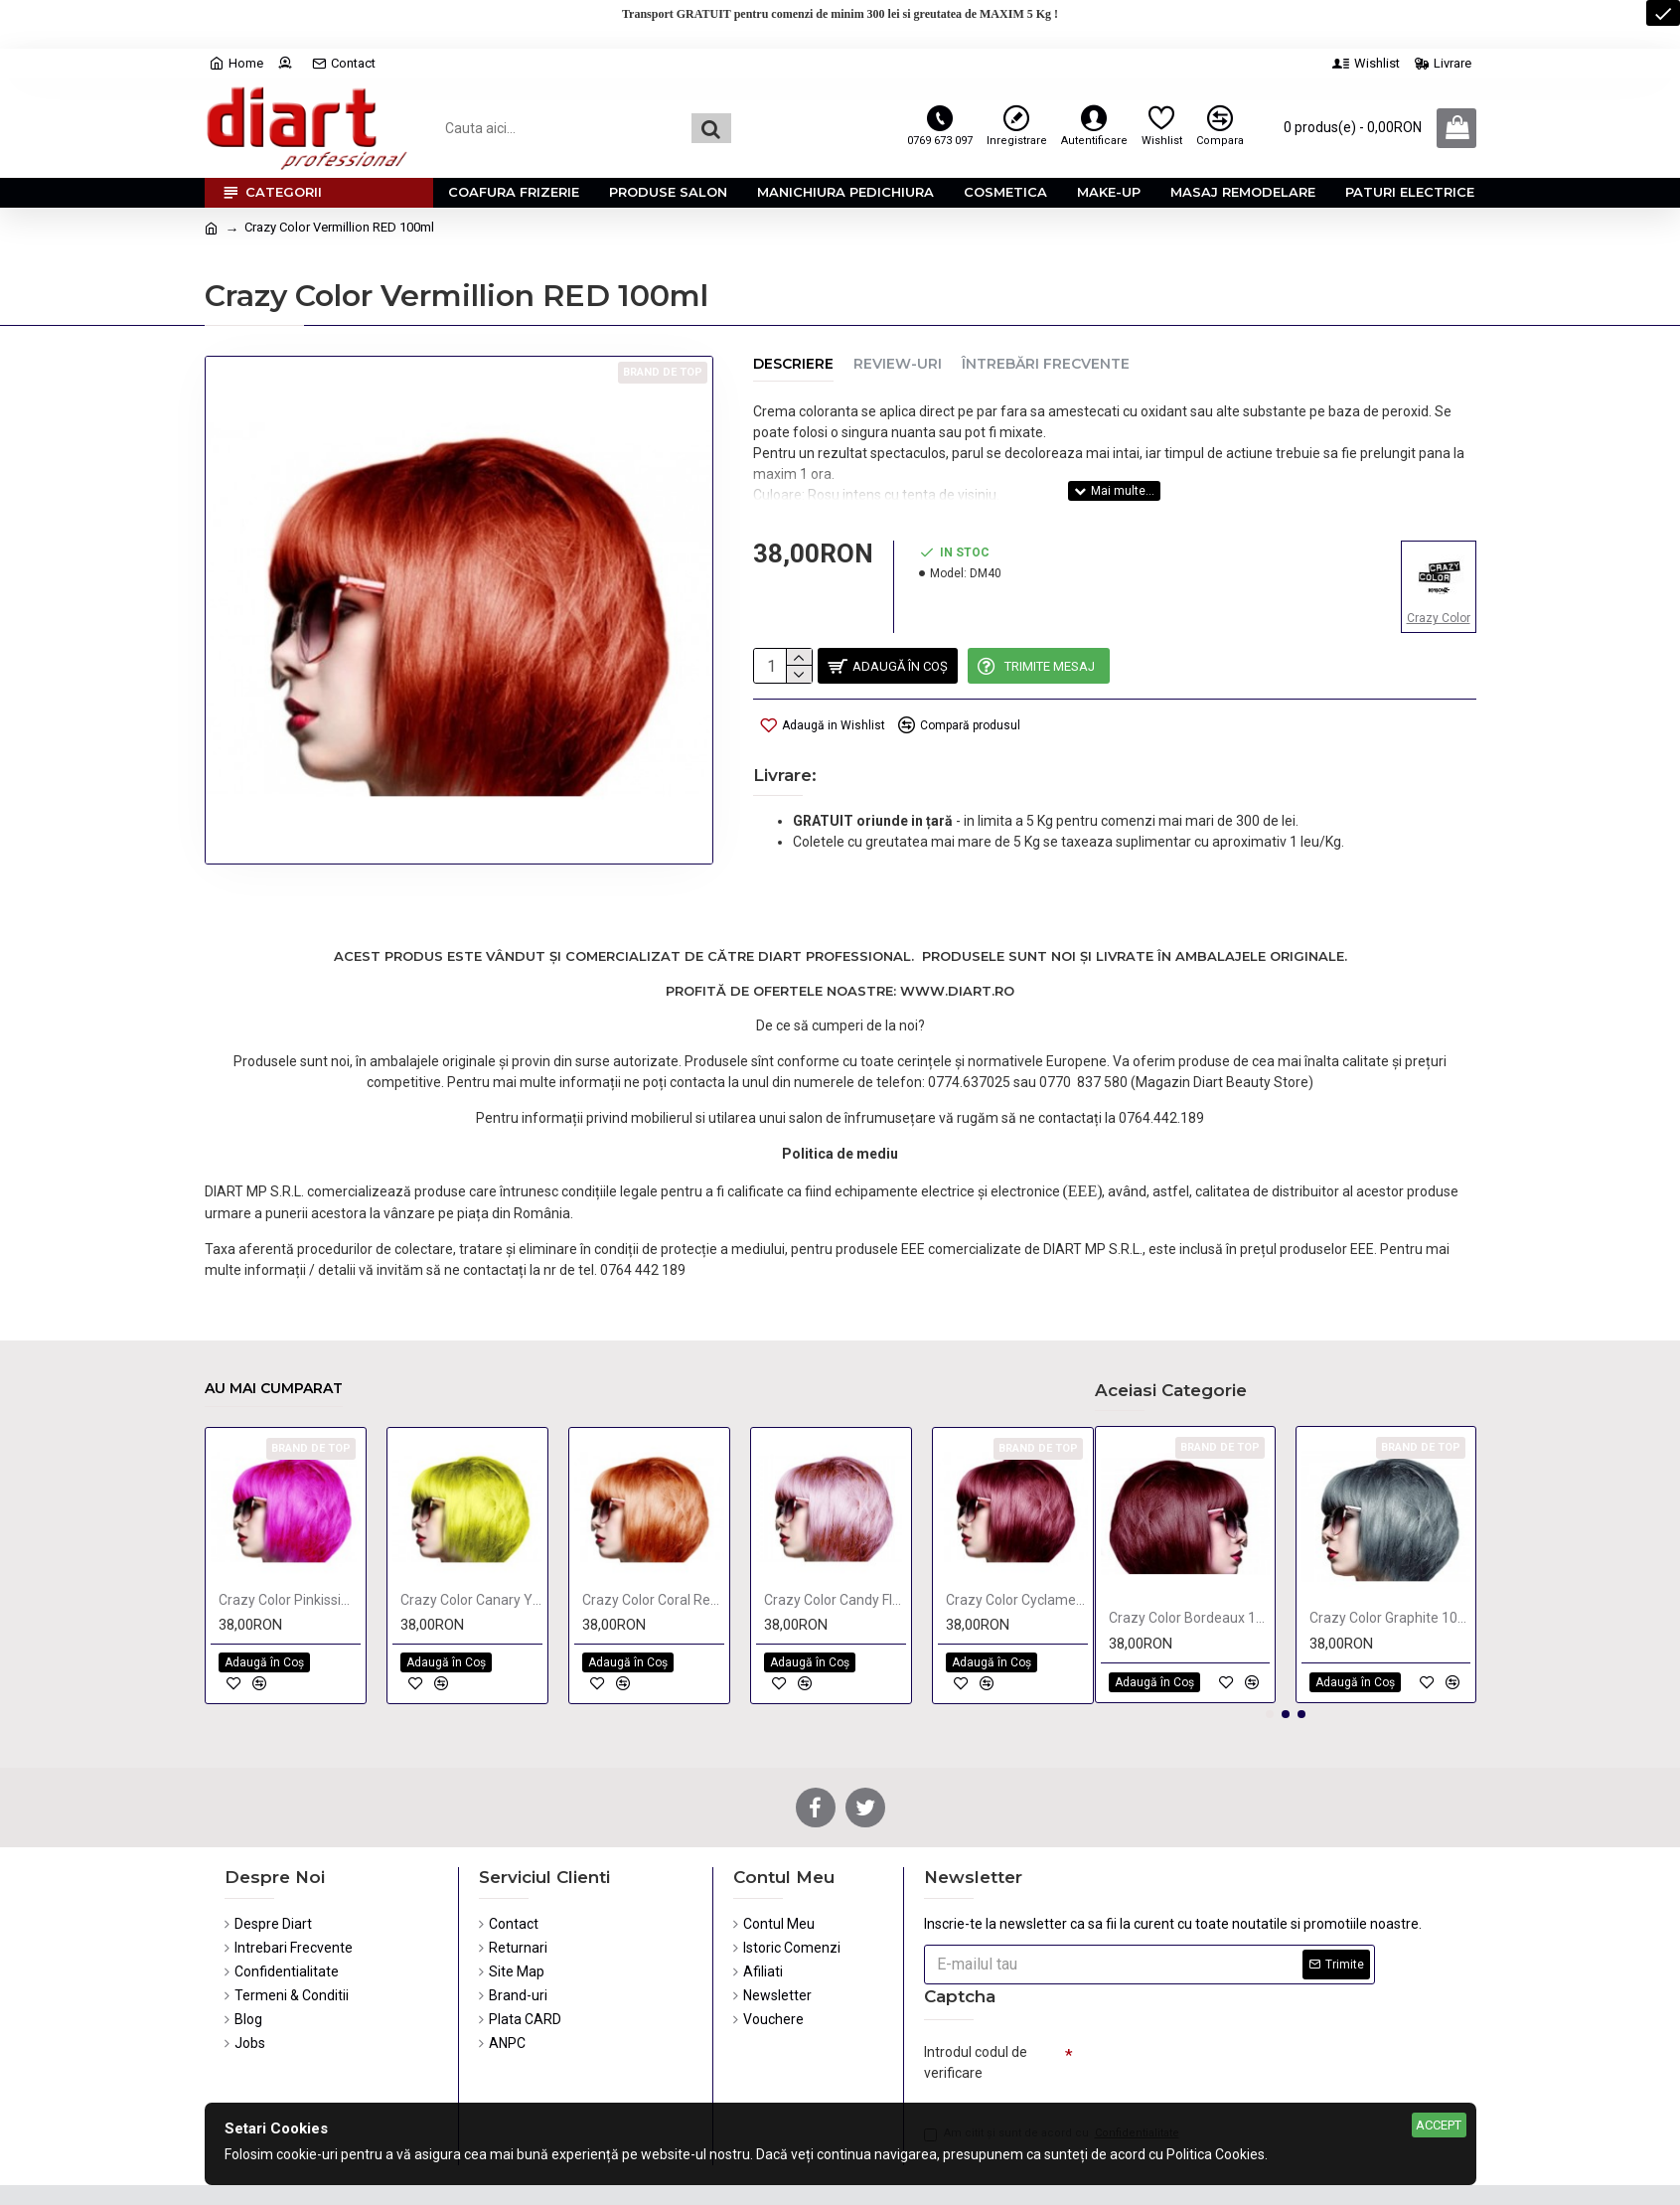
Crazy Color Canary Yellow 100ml (471, 1549)
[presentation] (1212, 2020)
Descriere (793, 364)
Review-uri (897, 364)
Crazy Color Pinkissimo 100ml (290, 1549)
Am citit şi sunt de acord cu (1053, 2088)
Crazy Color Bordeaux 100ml (1189, 1567)
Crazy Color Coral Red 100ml (653, 1549)
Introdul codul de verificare (975, 2011)
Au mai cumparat (274, 1338)
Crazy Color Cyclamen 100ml (1017, 1549)
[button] (1270, 1663)
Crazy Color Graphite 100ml (1389, 1567)
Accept (1438, 2125)
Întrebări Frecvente (1046, 364)
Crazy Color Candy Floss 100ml (835, 1549)
